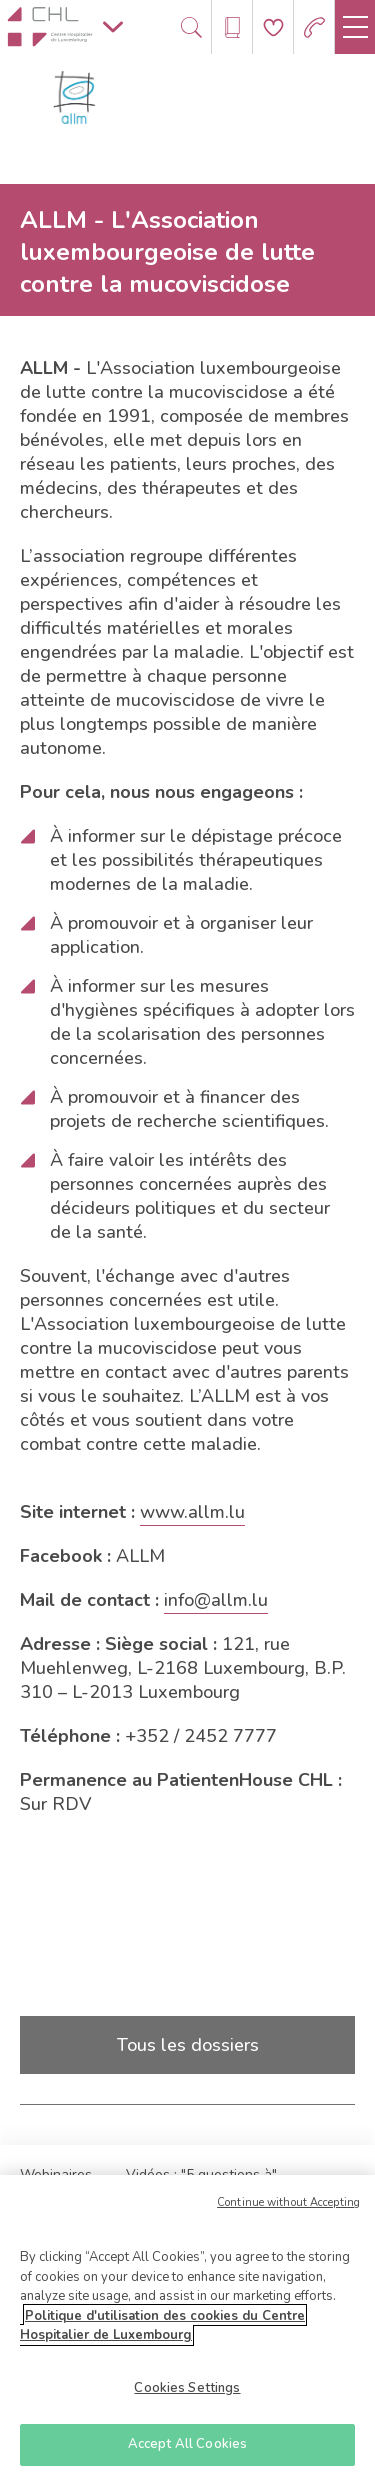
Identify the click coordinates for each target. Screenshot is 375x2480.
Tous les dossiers (188, 2045)
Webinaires (56, 2174)
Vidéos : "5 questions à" (201, 2174)
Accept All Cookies (187, 2450)
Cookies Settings (187, 2393)
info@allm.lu (216, 1600)
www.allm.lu (192, 1512)
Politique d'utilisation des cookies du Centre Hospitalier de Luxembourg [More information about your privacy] (162, 2331)
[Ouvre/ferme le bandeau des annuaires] (232, 27)
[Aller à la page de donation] (273, 27)
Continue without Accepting (288, 2207)
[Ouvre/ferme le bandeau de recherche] (191, 27)
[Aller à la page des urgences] (314, 27)
